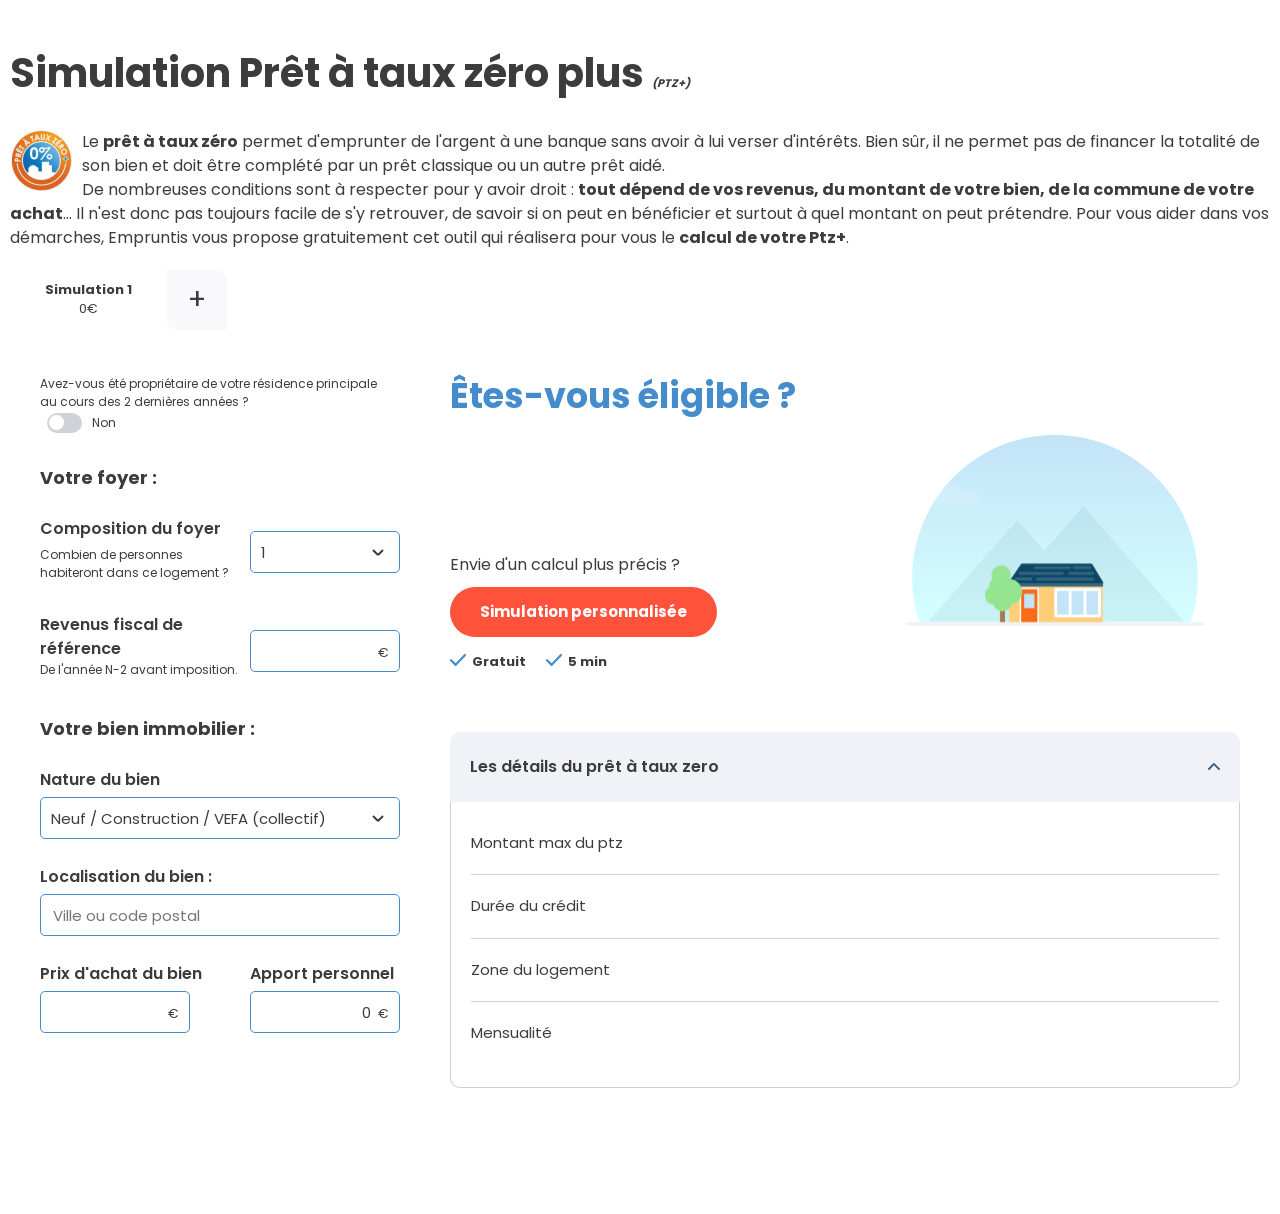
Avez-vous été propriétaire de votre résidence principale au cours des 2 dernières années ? (215, 404)
